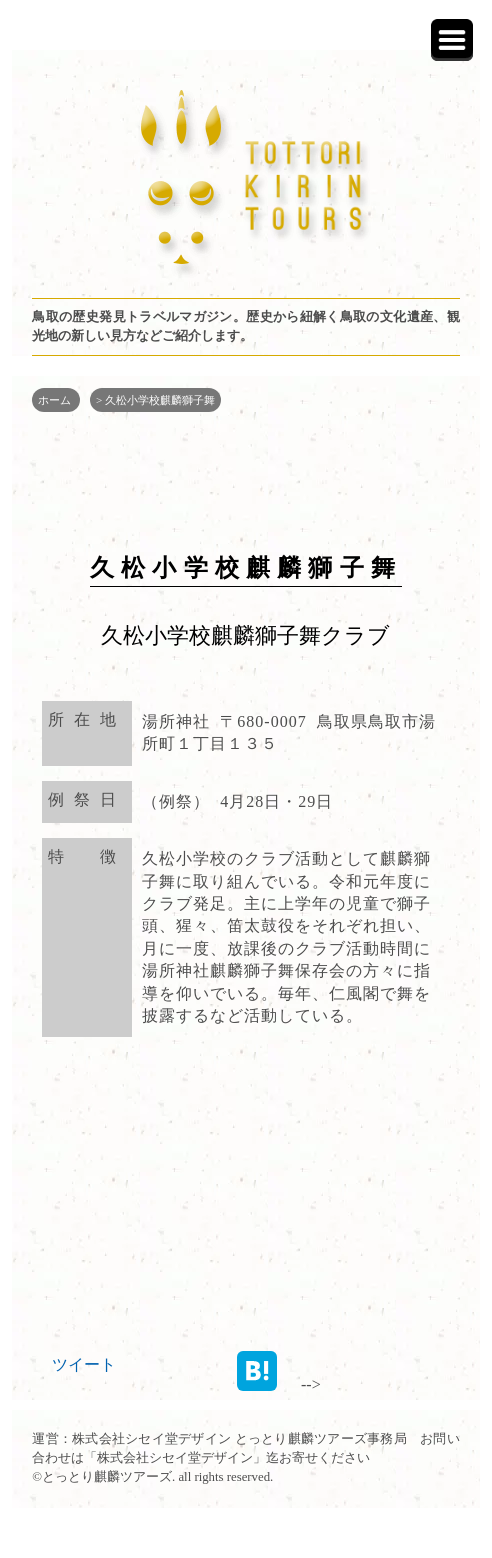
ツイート (84, 1364)
